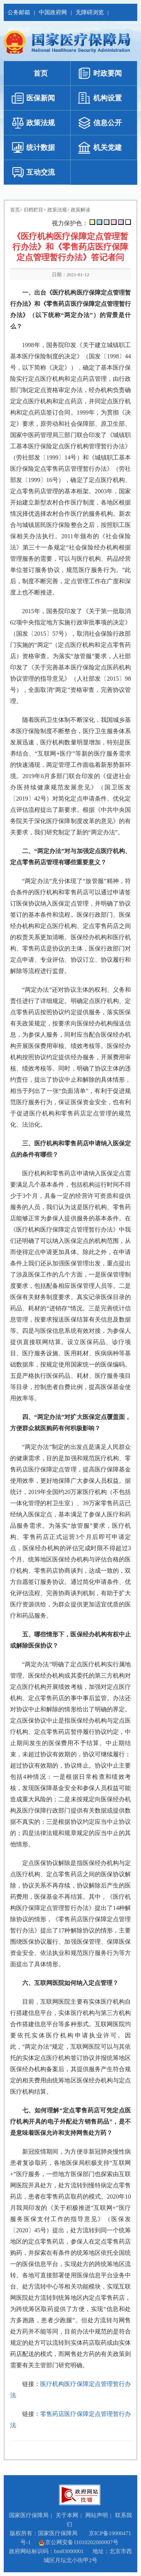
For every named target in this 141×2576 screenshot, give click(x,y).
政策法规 (57, 210)
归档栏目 (33, 210)
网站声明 (96, 2515)
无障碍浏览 (90, 12)
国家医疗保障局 (29, 2515)
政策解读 (80, 210)
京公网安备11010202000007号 (78, 2542)
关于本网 (67, 2515)
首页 (15, 210)
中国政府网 (53, 12)
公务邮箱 (19, 12)
